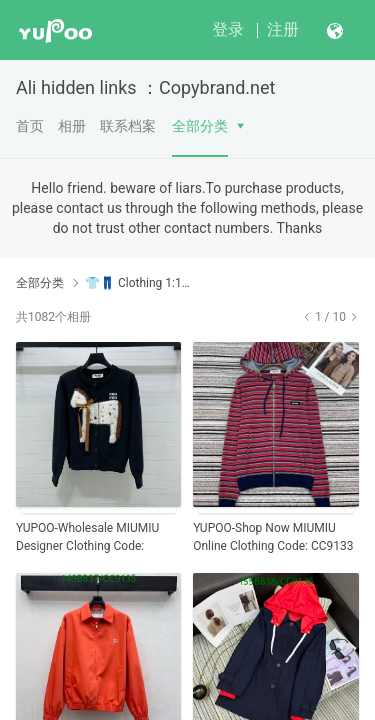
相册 (72, 126)
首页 (30, 126)
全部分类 (200, 126)
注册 (283, 29)
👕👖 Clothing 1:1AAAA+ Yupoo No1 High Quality (137, 283)
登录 (228, 29)
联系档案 (128, 126)
